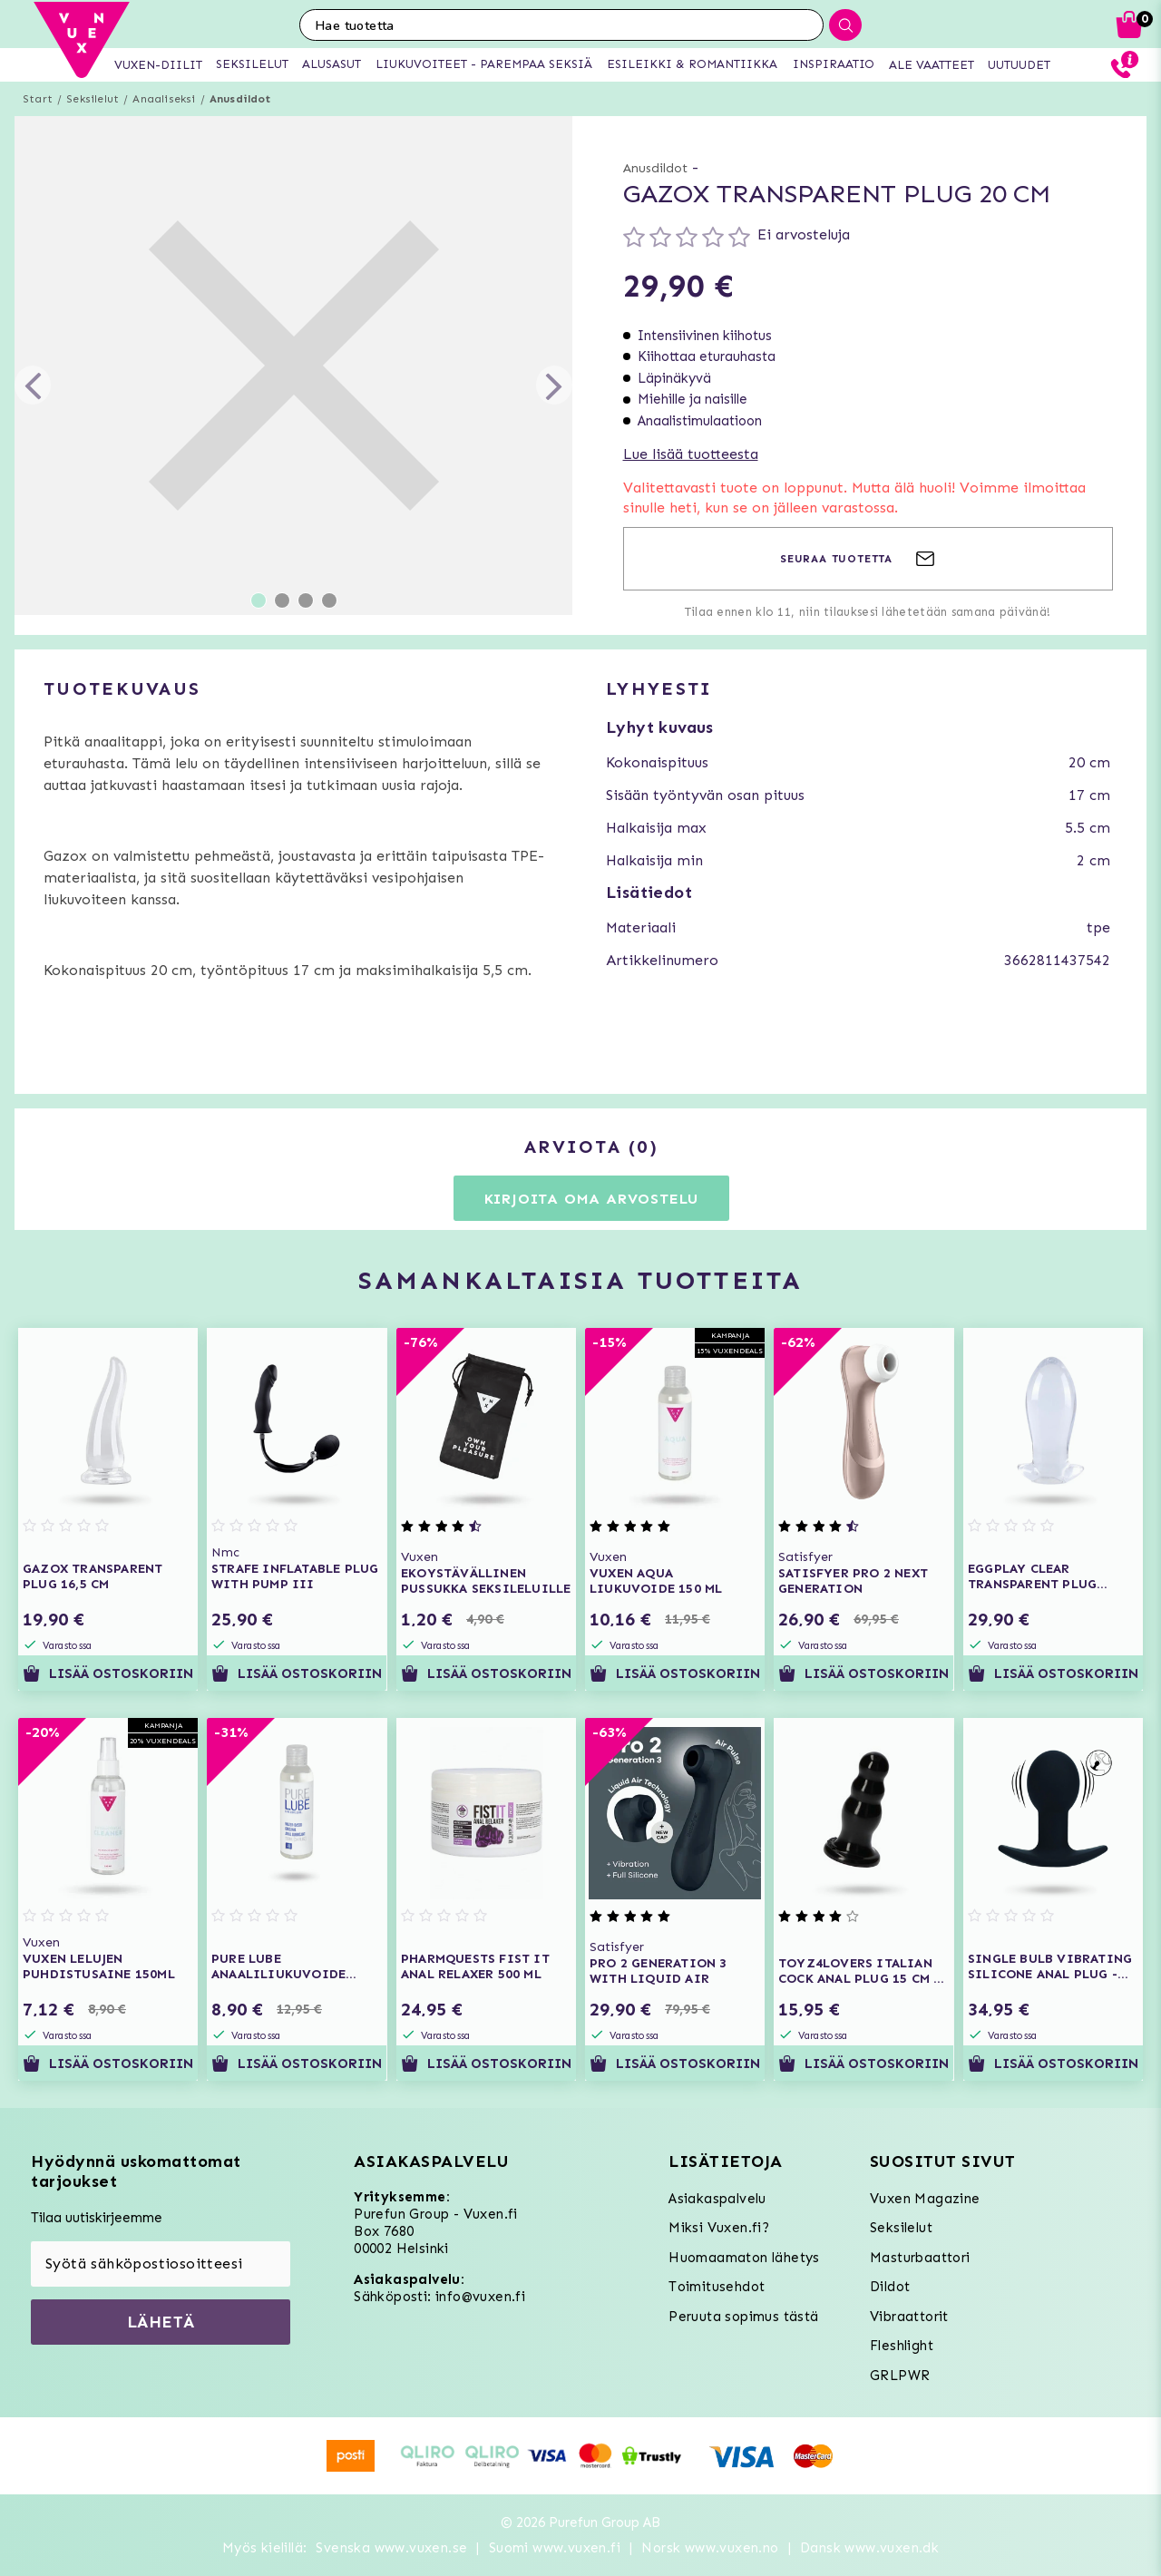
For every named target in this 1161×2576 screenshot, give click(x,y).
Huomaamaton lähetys (744, 2257)
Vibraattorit (909, 2316)
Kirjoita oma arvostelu (591, 1198)
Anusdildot (240, 99)
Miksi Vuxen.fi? (718, 2228)
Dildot (890, 2286)
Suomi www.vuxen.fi (554, 2548)
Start (38, 99)
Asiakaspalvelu (717, 2199)
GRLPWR (900, 2375)
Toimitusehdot (716, 2286)
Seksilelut (92, 99)
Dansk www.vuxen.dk (869, 2548)
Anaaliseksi (163, 99)
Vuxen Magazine (925, 2199)
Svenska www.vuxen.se (391, 2548)
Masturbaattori (920, 2257)
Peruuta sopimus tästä (743, 2316)
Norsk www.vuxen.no (709, 2548)
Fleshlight (901, 2345)
